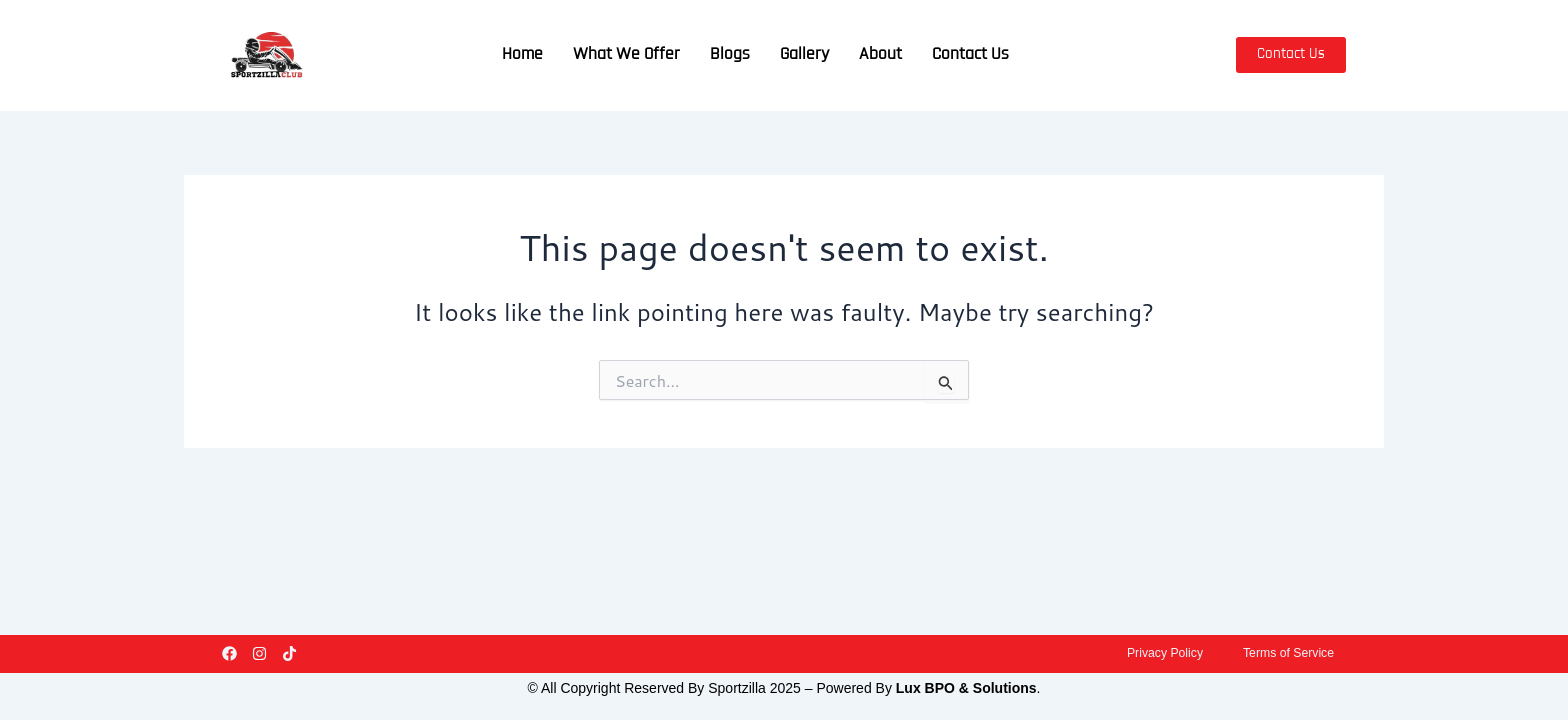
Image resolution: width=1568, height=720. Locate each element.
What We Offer (626, 55)
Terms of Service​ (1282, 650)
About (880, 55)
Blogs (730, 55)
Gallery (804, 55)
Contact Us (970, 55)
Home (522, 55)
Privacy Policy (1146, 650)
